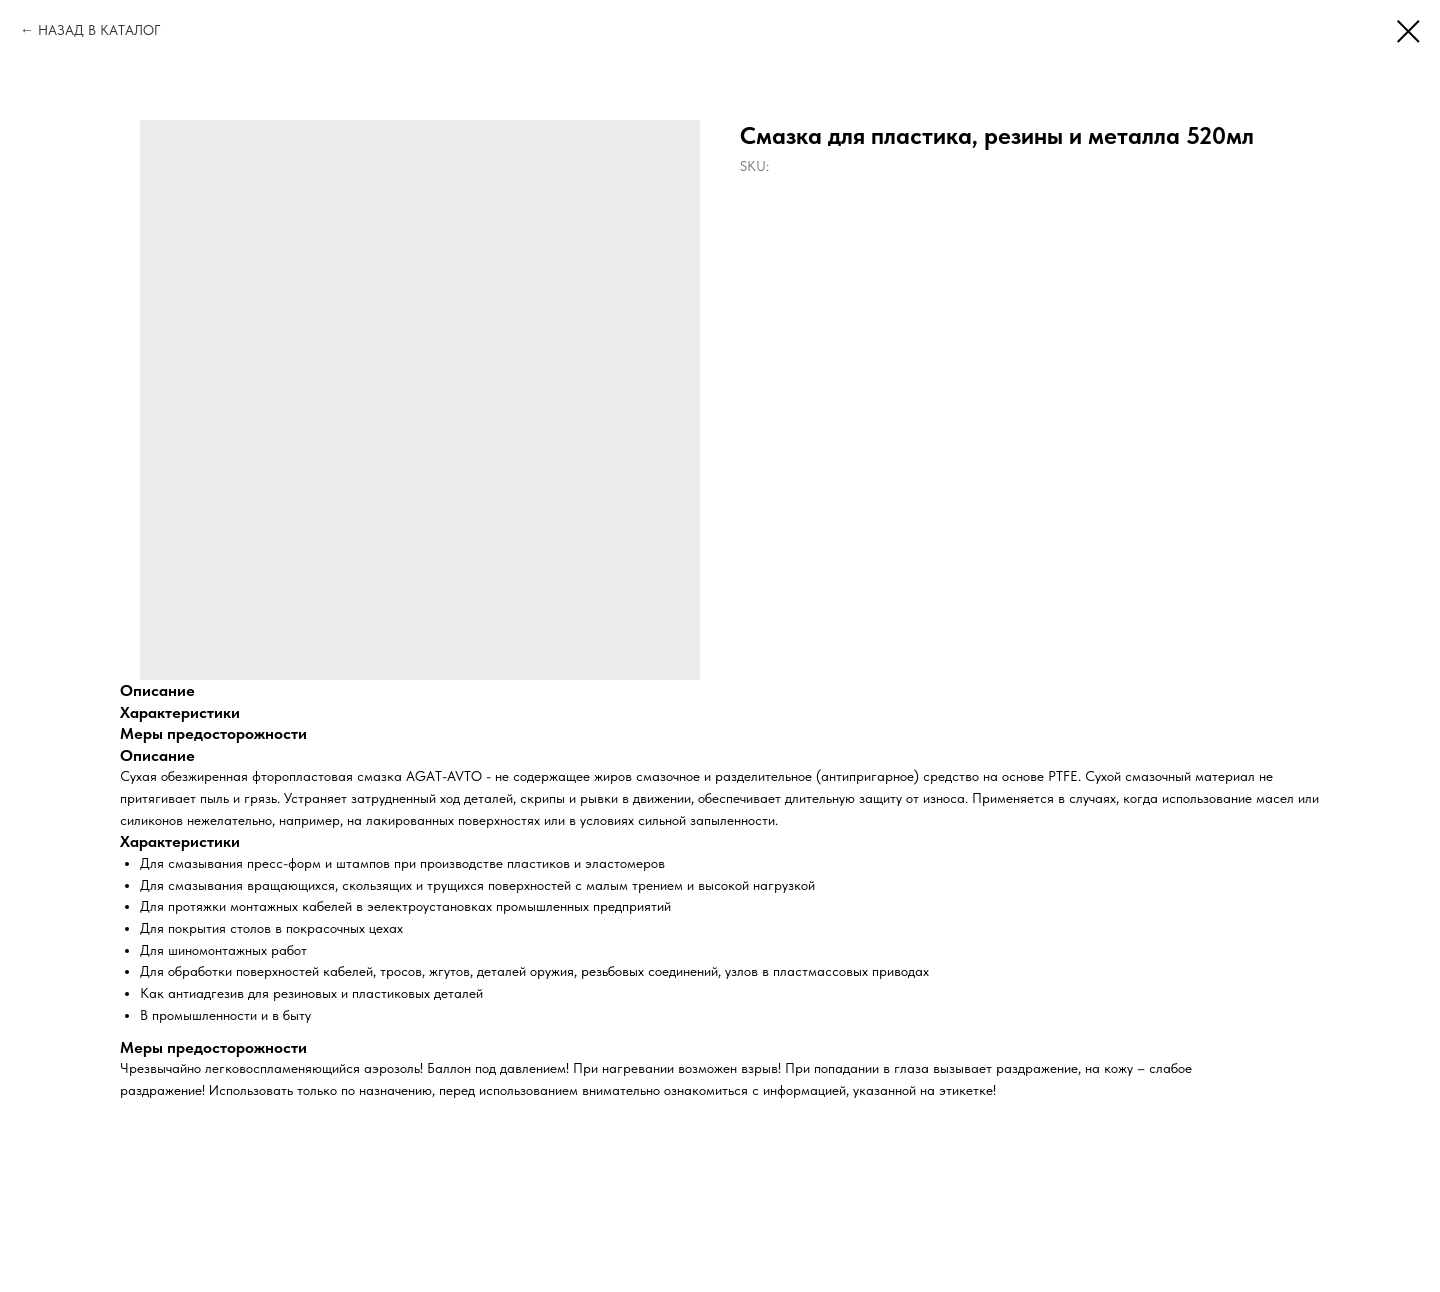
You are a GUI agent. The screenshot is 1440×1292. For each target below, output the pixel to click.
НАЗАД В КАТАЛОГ (99, 30)
